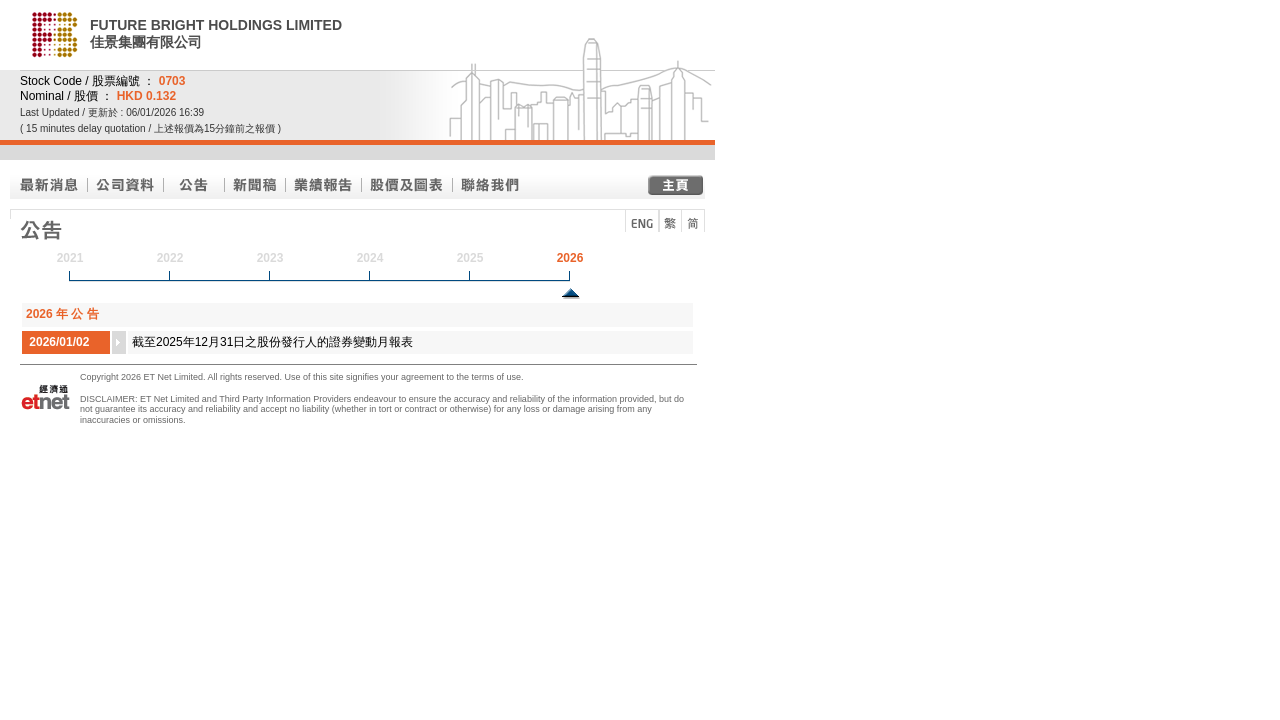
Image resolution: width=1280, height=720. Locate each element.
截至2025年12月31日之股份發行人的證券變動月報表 (272, 342)
